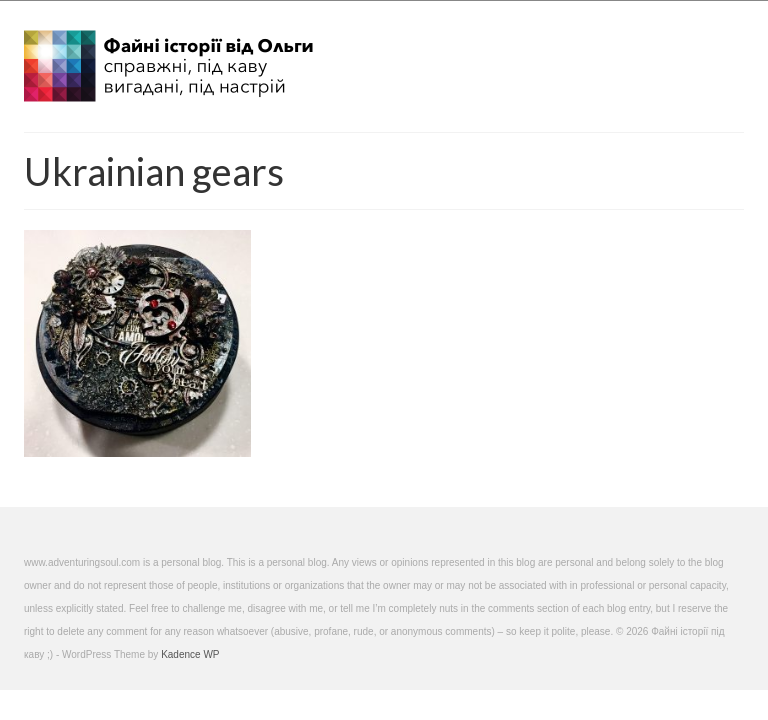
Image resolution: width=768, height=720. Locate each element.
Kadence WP (190, 654)
